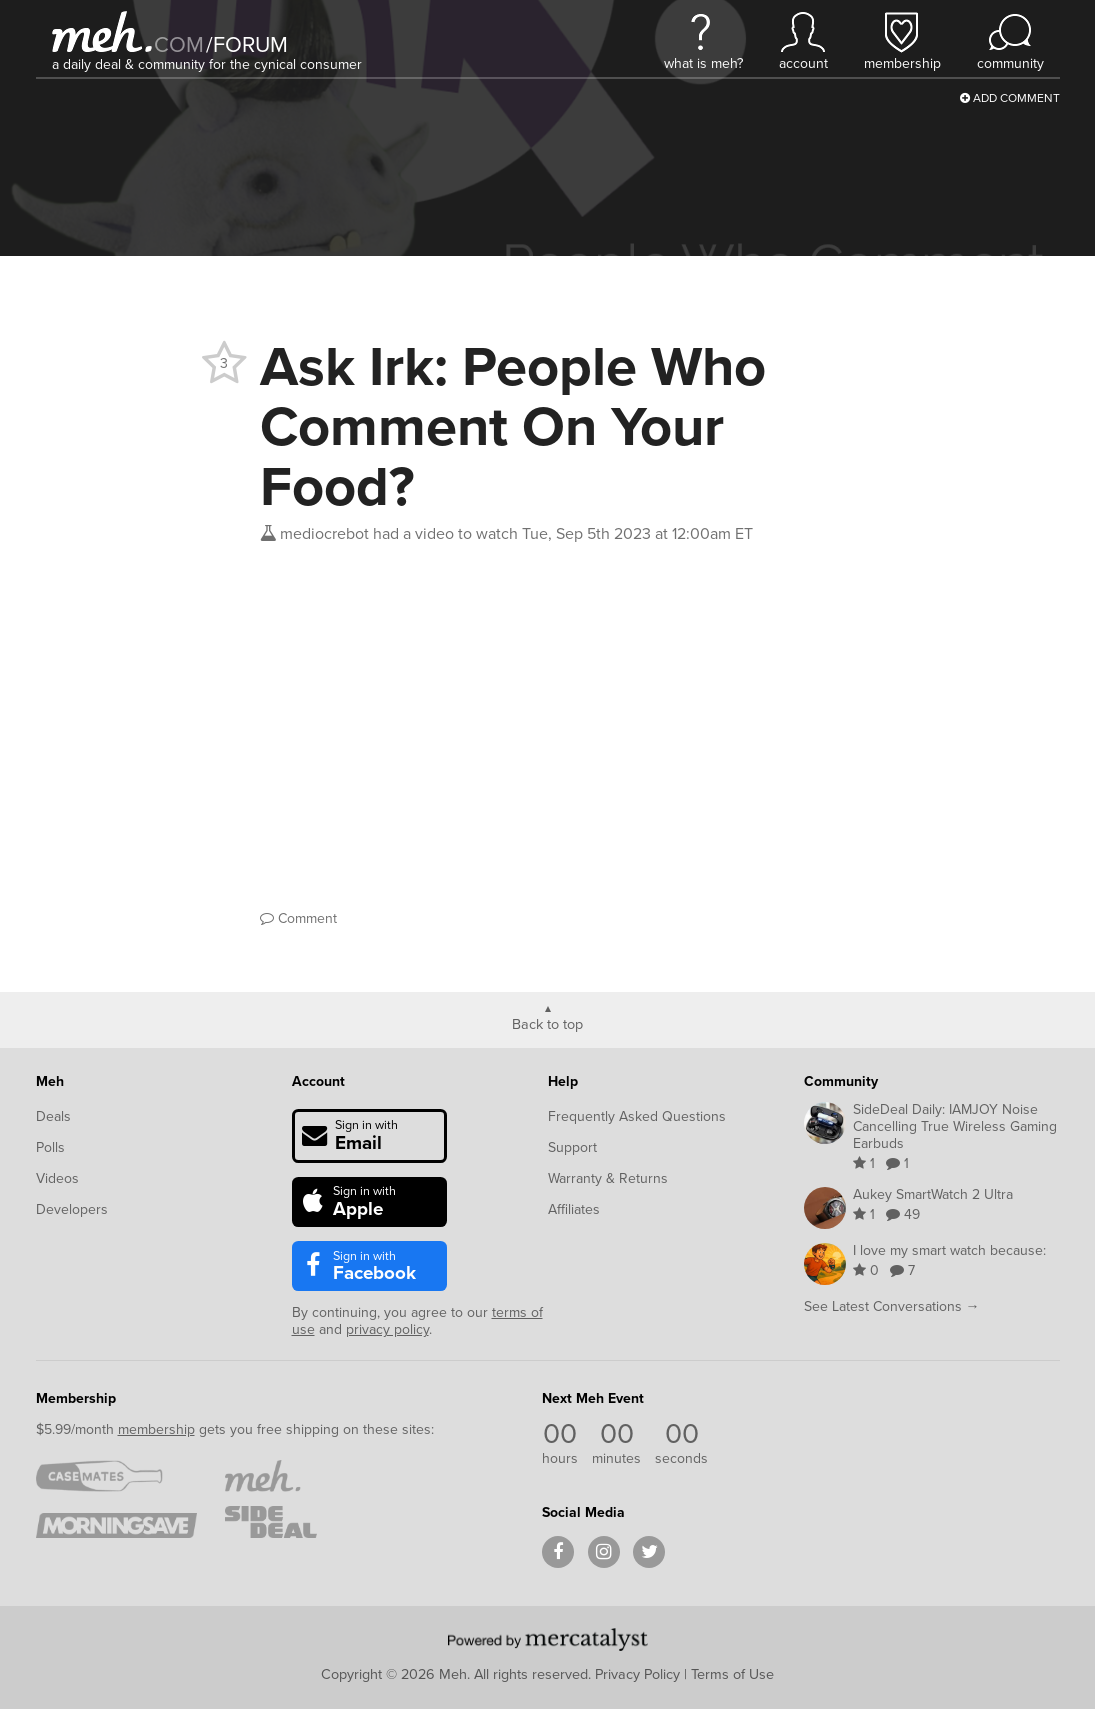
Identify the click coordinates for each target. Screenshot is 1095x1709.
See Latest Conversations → (892, 1306)
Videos (57, 1178)
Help (563, 1081)
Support (572, 1147)
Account (318, 1081)
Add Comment (1010, 98)
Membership (76, 1398)
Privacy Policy (637, 1674)
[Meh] (102, 31)
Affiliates (574, 1209)
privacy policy (387, 1329)
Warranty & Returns (608, 1178)
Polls (50, 1147)
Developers (72, 1209)
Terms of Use (732, 1674)
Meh (50, 1081)
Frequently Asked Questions (637, 1116)
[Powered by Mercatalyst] (548, 1639)
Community (841, 1081)
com (179, 44)
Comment (298, 918)
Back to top (547, 1023)
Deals (53, 1116)
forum (247, 44)
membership (156, 1429)
